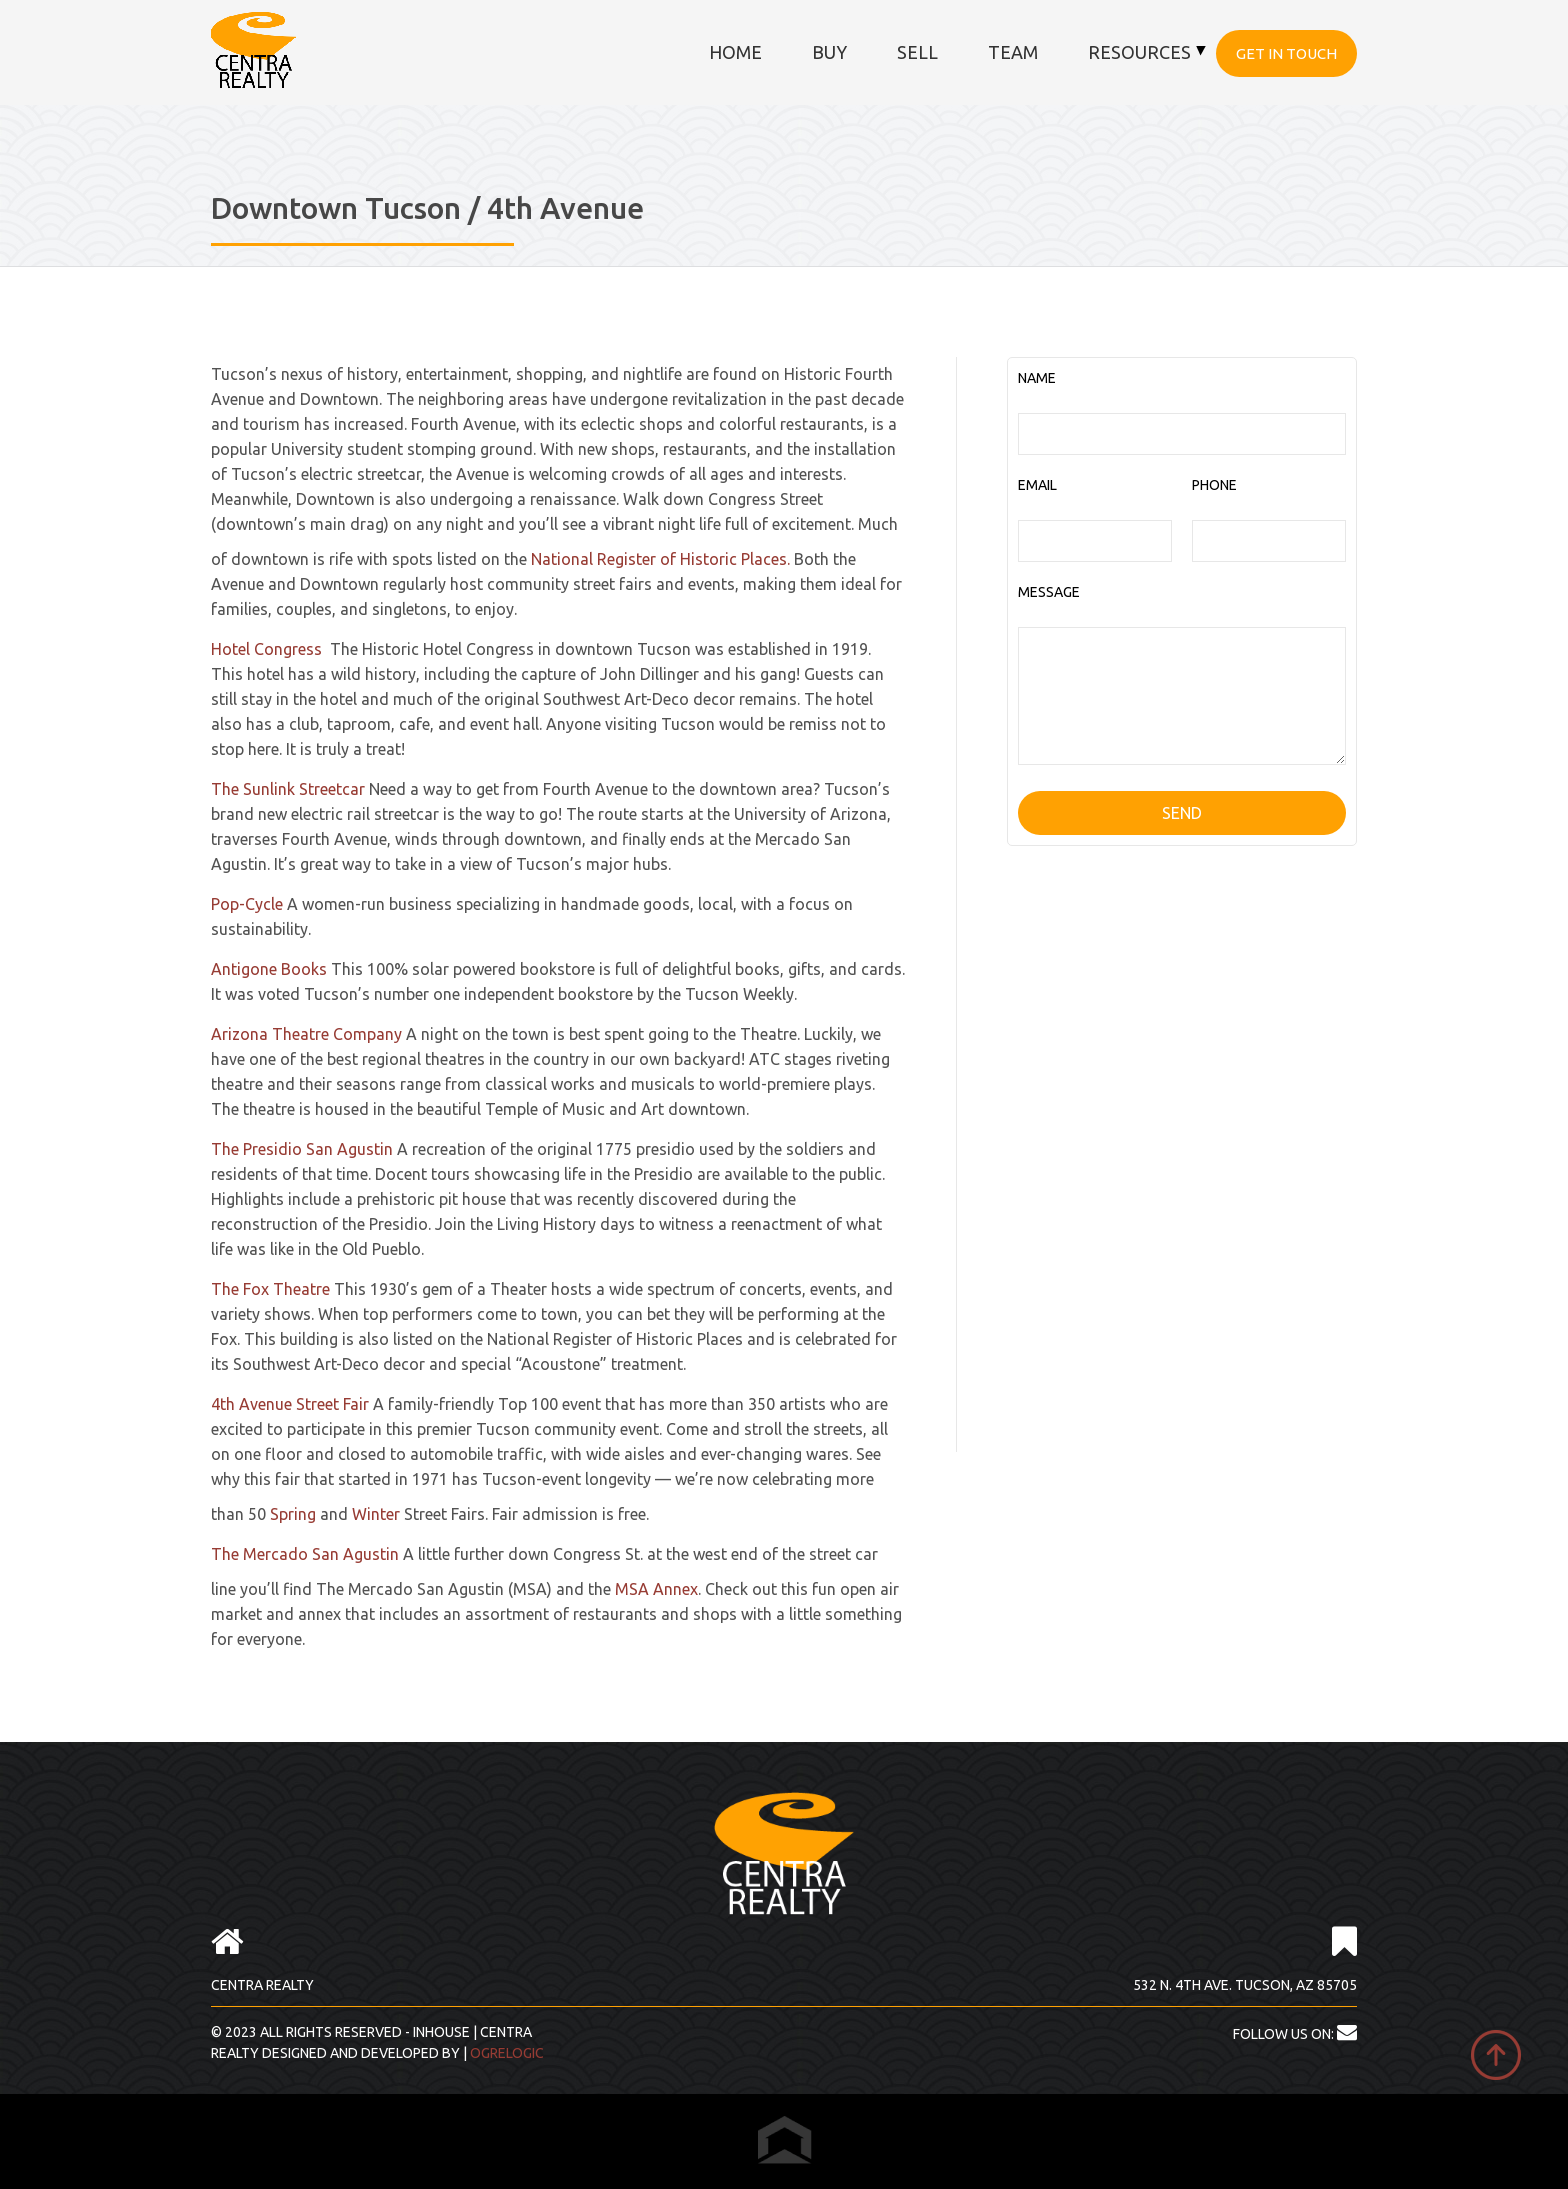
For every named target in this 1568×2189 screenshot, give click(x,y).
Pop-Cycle (247, 904)
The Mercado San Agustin (305, 1554)
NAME (1037, 378)
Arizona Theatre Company (306, 1034)
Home (735, 52)
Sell (917, 52)
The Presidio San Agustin (302, 1149)
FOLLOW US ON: (1295, 2034)
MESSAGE (1049, 592)
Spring (293, 1514)
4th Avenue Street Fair (290, 1404)
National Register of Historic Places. (660, 559)
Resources (1139, 52)
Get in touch (1286, 53)
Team (1013, 52)
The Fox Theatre (270, 1289)
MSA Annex (656, 1589)
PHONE (1214, 485)
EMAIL (1037, 485)
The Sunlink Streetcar (288, 789)
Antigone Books (269, 969)
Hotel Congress (266, 649)
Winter (376, 1514)
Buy (829, 52)
